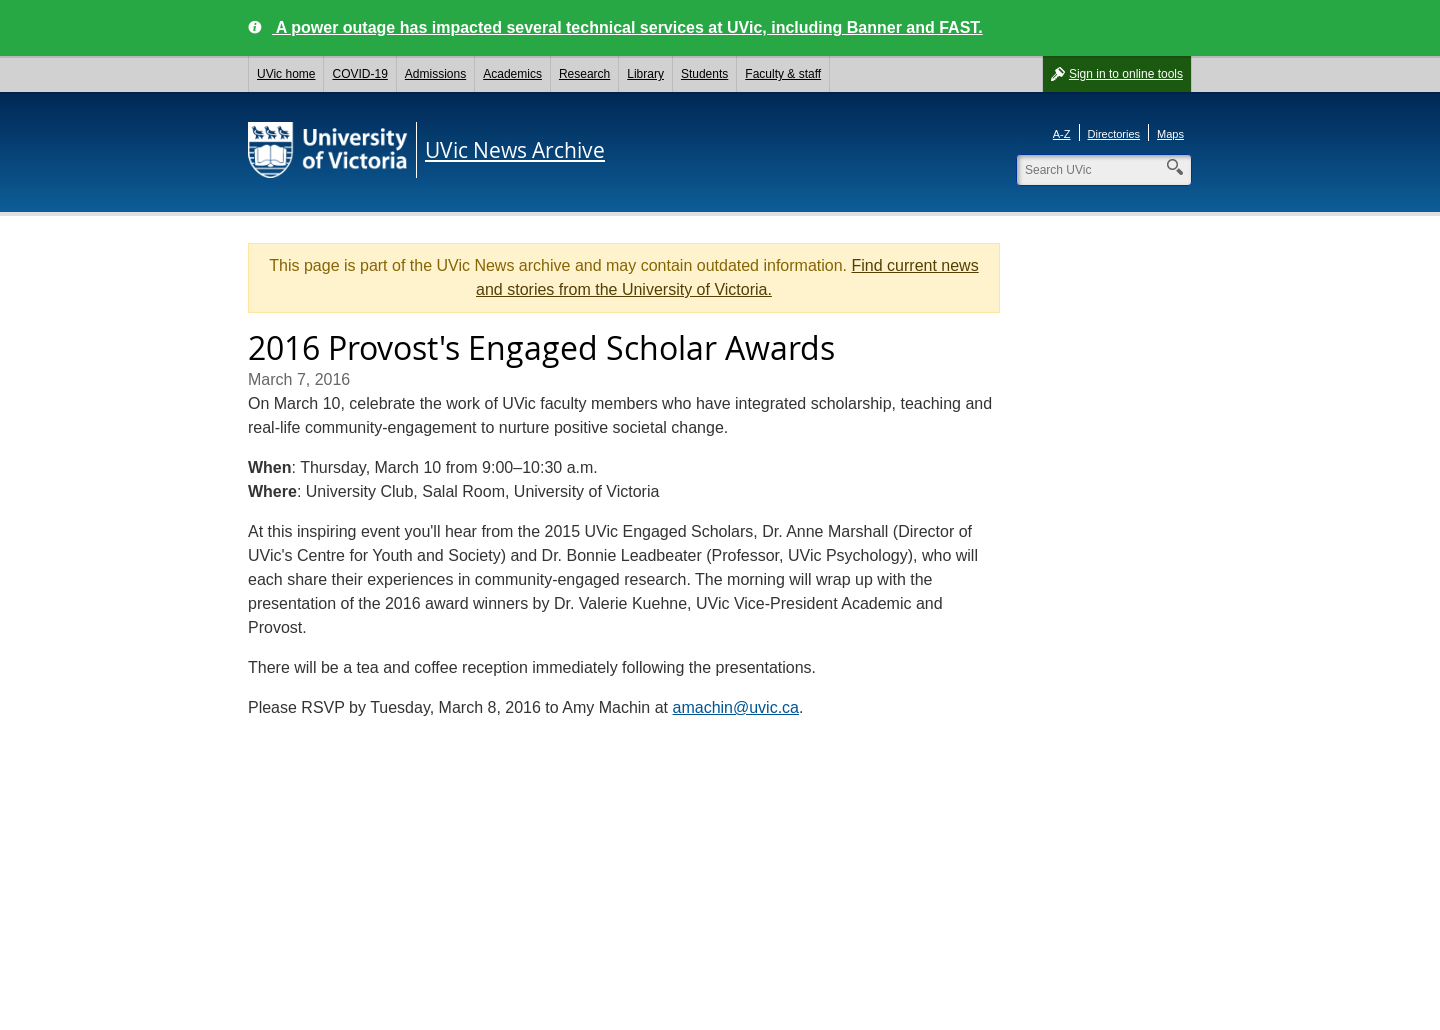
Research (584, 74)
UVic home (286, 74)
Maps (1170, 134)
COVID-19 (359, 74)
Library (645, 74)
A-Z (1062, 134)
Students (704, 74)
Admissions (435, 74)
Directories (1114, 134)
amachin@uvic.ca (736, 707)
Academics (512, 74)
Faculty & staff (783, 74)
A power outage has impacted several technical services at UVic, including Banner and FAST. (627, 27)
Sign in (1126, 74)
